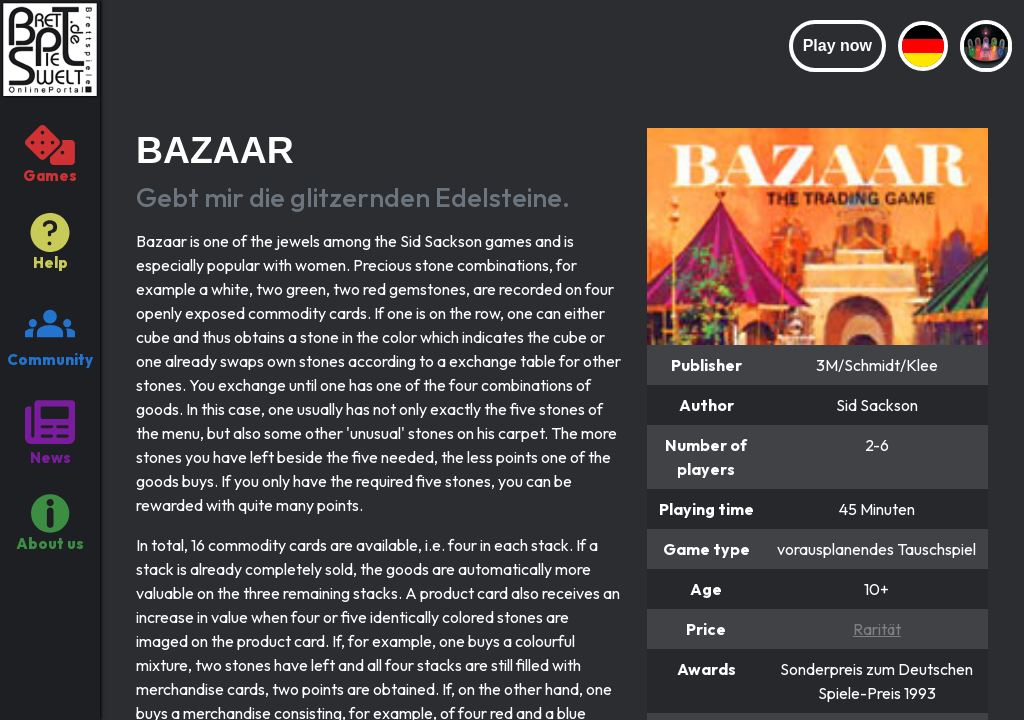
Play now (837, 45)
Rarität (877, 629)
